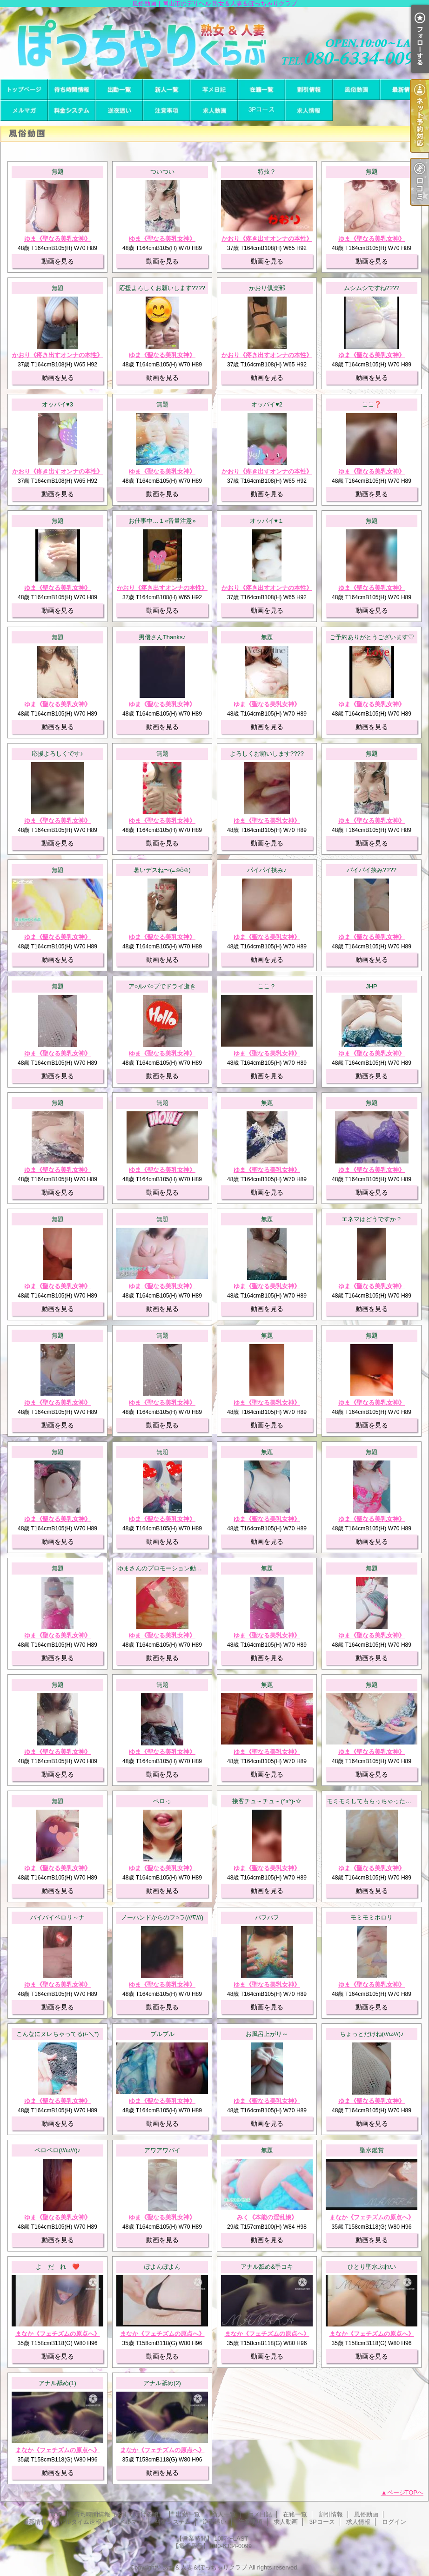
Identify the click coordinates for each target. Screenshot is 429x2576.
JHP (371, 986)
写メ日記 (214, 89)
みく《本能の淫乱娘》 (267, 2217)
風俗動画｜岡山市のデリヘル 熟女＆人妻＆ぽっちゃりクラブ (214, 43)
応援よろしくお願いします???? (162, 287)
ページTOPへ (405, 2492)
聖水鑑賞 (372, 2150)
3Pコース (261, 110)
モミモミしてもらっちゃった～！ (372, 1801)
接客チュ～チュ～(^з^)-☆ (266, 1801)
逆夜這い (119, 110)
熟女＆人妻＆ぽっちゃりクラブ (204, 2567)
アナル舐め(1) (57, 2383)
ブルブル (162, 2033)
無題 (58, 171)
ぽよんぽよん (162, 2266)
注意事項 (166, 110)
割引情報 (309, 89)
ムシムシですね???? (372, 287)
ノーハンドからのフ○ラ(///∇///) (162, 1917)
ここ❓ (372, 404)
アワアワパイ (162, 2150)
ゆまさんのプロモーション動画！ (162, 1568)
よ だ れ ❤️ (58, 2266)
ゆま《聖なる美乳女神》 (57, 238)
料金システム (71, 110)
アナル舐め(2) (162, 2383)
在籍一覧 (261, 89)
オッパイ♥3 (57, 404)
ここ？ (267, 986)
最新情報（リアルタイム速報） (404, 89)
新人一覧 (166, 89)
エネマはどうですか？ (372, 1219)
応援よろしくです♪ (57, 753)
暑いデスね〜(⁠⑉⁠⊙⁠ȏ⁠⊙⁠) (162, 869)
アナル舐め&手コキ (267, 2266)
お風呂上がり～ (267, 2033)
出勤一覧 (119, 89)
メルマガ (24, 110)
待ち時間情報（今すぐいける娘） (71, 89)
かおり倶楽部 (267, 287)
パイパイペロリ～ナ (57, 1917)
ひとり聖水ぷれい (372, 2266)
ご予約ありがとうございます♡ (371, 637)
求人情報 (309, 110)
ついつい (162, 171)
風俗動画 (356, 89)
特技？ (267, 171)
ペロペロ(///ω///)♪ (57, 2150)
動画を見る (57, 261)
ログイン (394, 2521)
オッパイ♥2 (266, 404)
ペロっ (162, 1801)
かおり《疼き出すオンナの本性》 (266, 238)
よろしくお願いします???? (267, 753)
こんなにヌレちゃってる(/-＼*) (57, 2033)
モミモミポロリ (371, 1917)
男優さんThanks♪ (162, 637)
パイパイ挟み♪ (267, 869)
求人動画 (214, 110)
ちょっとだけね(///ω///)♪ (372, 2033)
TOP (24, 89)
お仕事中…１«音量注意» (161, 520)
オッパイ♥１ (267, 520)
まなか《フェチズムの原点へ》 (371, 2217)
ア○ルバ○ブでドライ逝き (162, 986)
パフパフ (267, 1917)
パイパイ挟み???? (371, 869)
